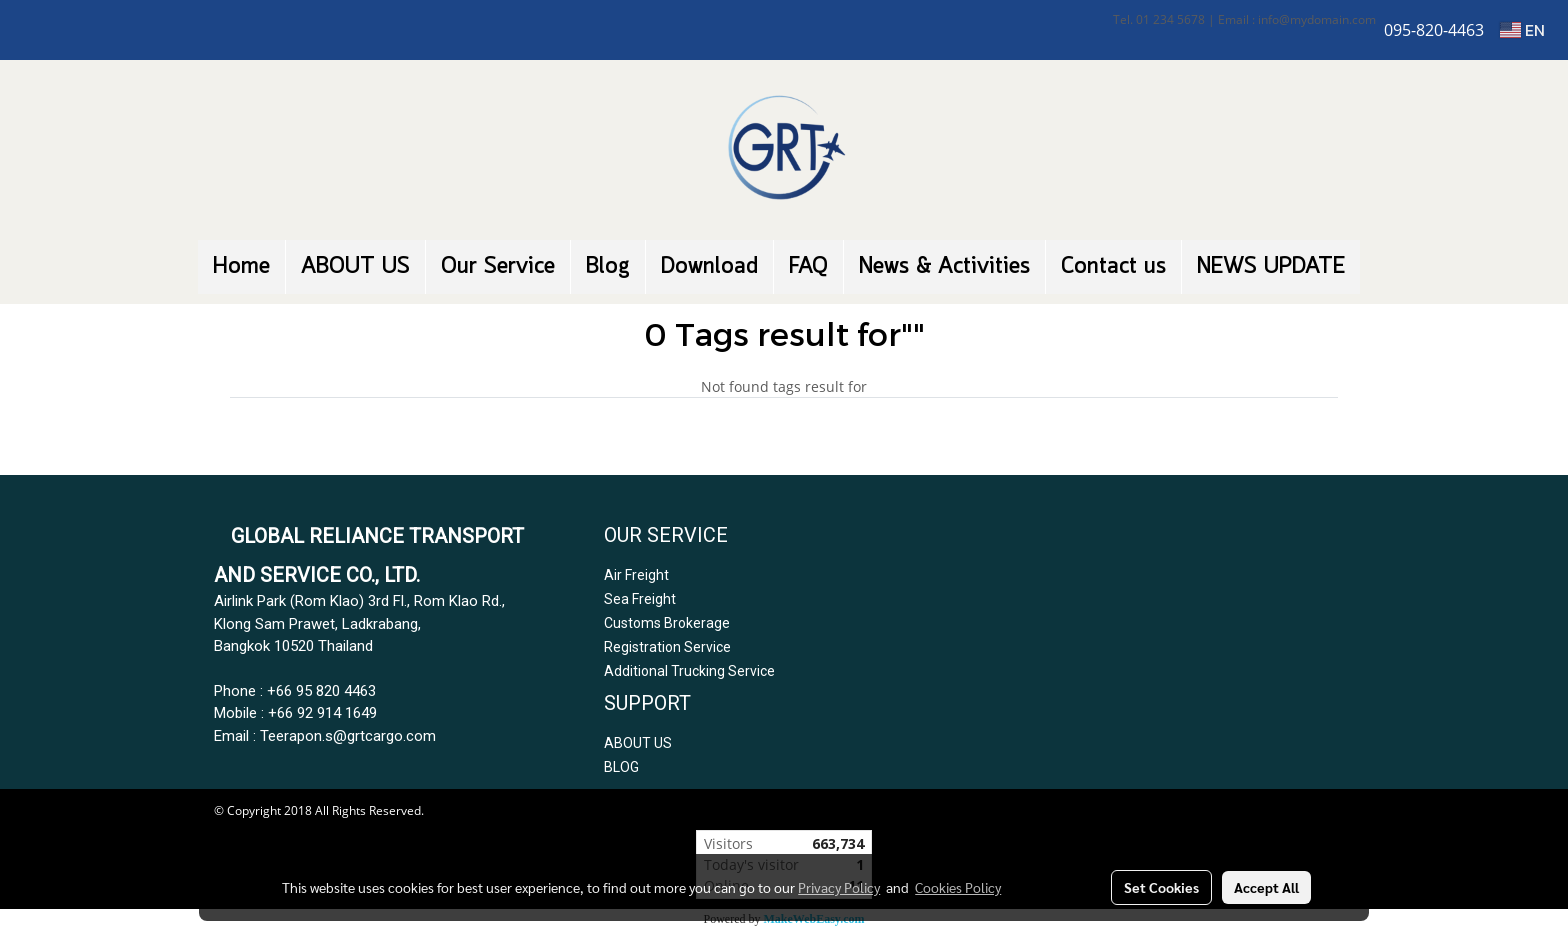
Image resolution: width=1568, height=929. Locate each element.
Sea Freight (640, 599)
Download (709, 267)
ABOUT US (355, 267)
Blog (608, 267)
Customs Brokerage (667, 623)
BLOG (621, 767)
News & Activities (944, 267)
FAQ (808, 267)
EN (1522, 30)
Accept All (1266, 887)
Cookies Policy (958, 887)
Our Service (498, 267)
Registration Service (667, 647)
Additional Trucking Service (689, 671)
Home (241, 267)
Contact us (1113, 267)
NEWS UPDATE (1271, 267)
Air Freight (636, 575)
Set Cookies (1161, 887)
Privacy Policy (839, 887)
